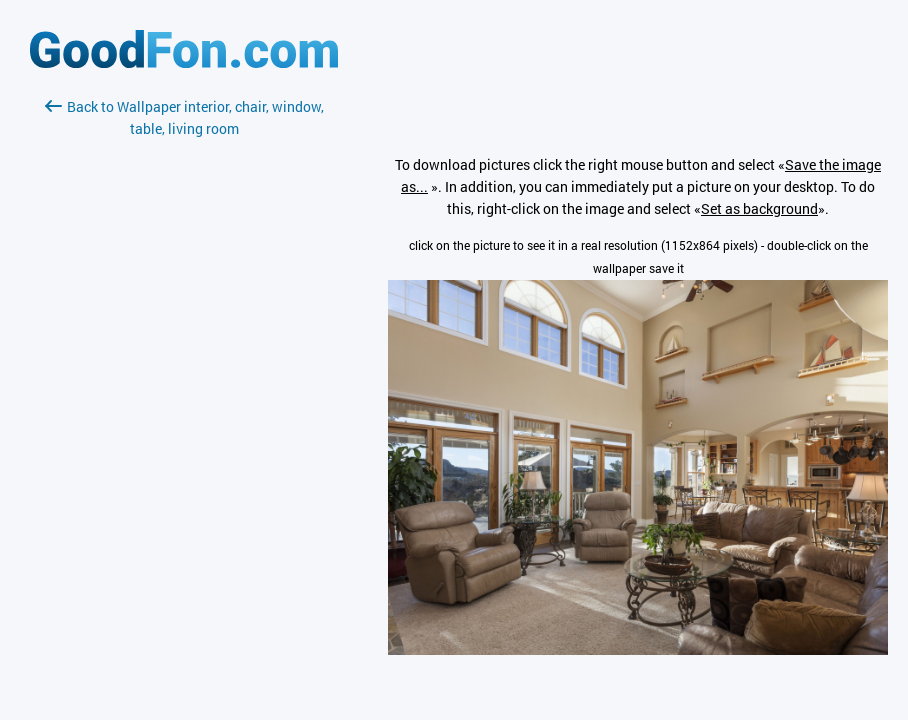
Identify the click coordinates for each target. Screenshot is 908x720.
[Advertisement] (184, 377)
